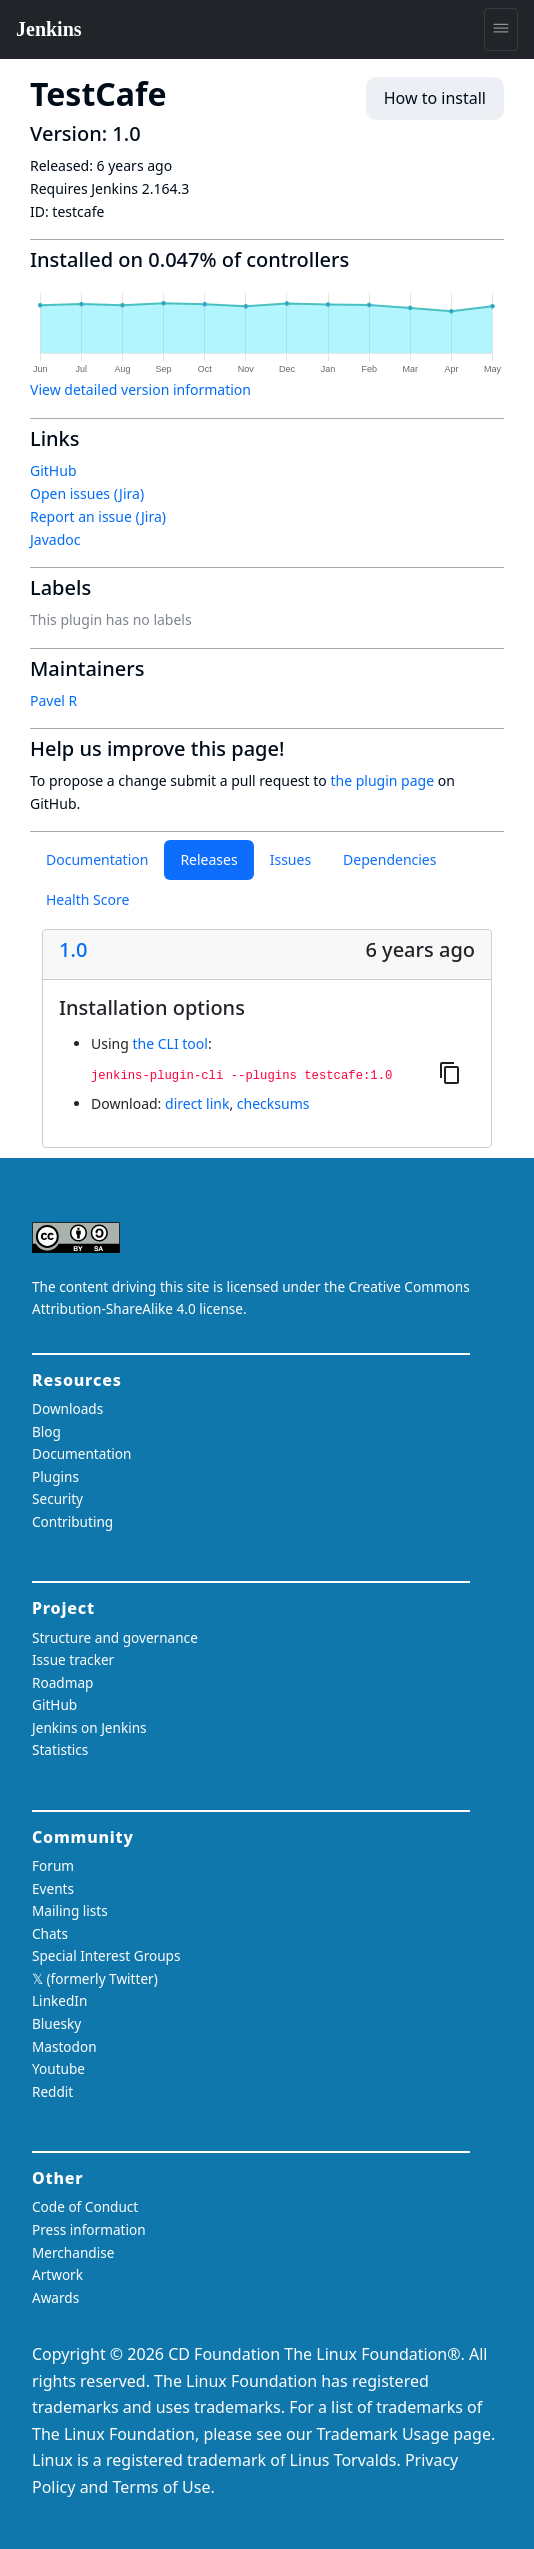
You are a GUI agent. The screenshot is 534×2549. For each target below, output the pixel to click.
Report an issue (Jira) (98, 516)
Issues (290, 859)
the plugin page (382, 780)
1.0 (73, 950)
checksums (273, 1103)
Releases (208, 859)
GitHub (53, 470)
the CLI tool (169, 1043)
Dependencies (389, 859)
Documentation (97, 859)
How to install (435, 98)
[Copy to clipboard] (450, 1072)
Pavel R (53, 700)
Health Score (87, 899)
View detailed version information (140, 389)
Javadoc (55, 539)
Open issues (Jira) (87, 493)
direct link (197, 1103)
